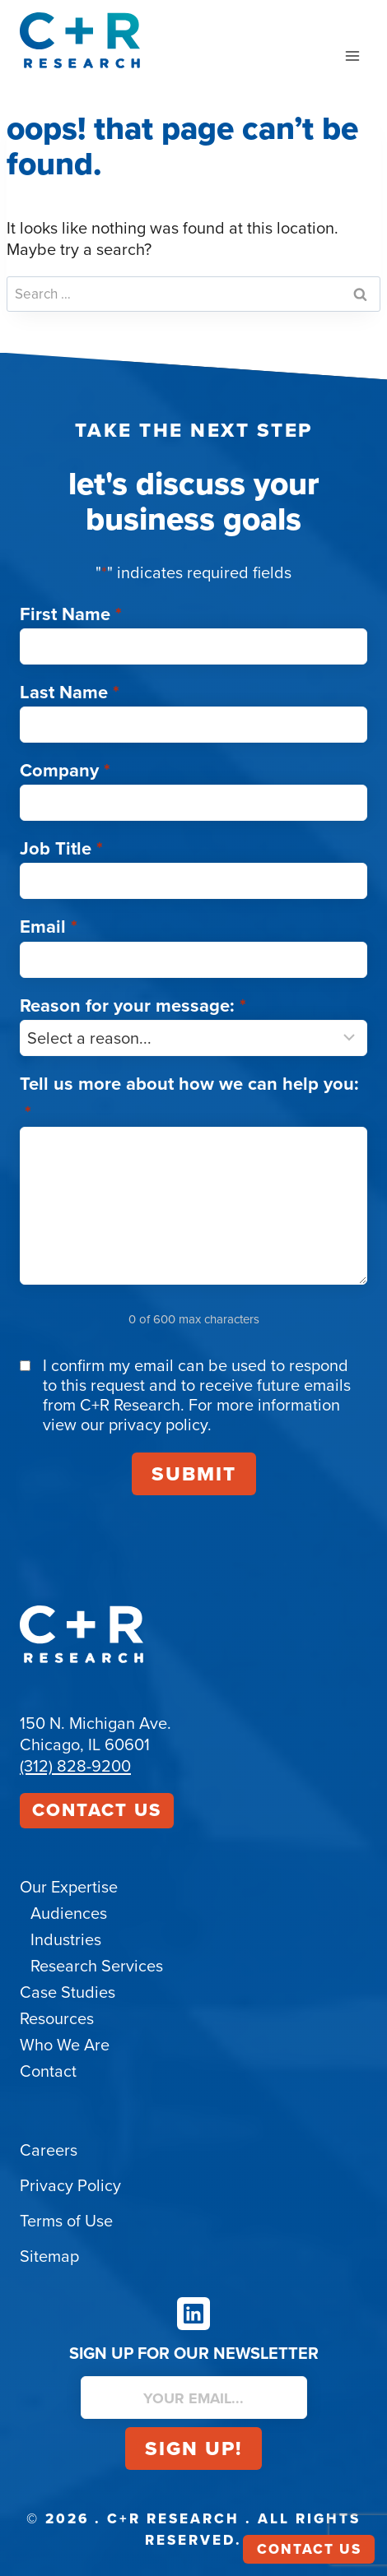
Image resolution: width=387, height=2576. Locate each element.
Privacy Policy (70, 2185)
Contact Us (96, 1809)
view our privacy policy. (127, 1424)
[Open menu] (352, 55)
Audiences (68, 1913)
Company (65, 770)
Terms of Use (66, 2220)
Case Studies (67, 1992)
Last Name (69, 692)
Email (48, 926)
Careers (48, 2150)
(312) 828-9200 (75, 1766)
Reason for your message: (133, 1005)
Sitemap (49, 2256)
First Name (71, 614)
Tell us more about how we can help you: (189, 1098)
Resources (57, 2018)
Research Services (96, 1965)
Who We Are (65, 2044)
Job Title (61, 848)
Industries (65, 1939)
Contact (48, 2071)
